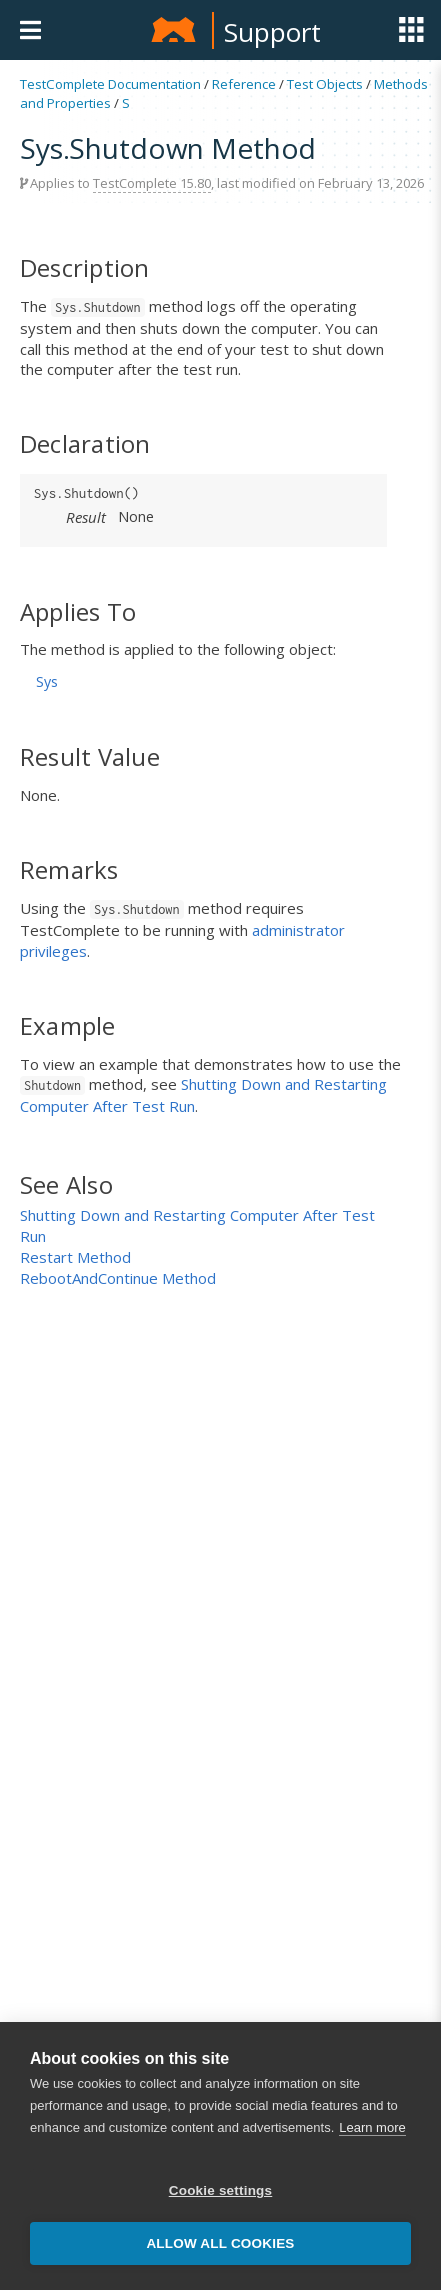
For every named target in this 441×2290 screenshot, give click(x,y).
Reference (244, 84)
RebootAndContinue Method (118, 1278)
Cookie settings (221, 2192)
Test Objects (325, 84)
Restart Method (75, 1257)
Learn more (372, 2129)
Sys (47, 681)
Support (272, 32)
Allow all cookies (220, 2245)
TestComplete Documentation (110, 84)
